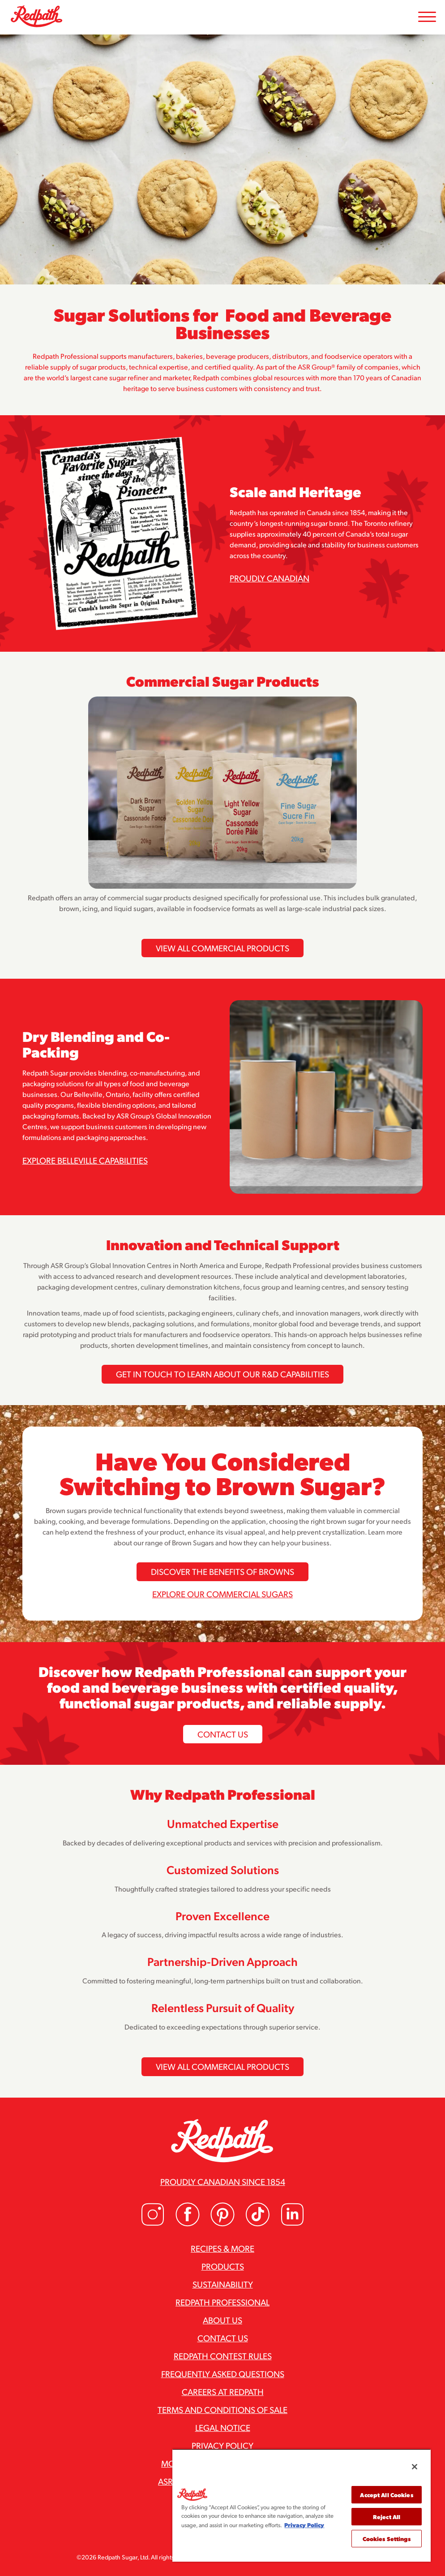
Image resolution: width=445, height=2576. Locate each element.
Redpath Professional (222, 2301)
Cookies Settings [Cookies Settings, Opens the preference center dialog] (387, 2538)
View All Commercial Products (222, 947)
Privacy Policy (222, 2445)
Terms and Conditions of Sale (222, 2409)
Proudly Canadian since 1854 (222, 2181)
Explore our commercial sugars (222, 1593)
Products (222, 2266)
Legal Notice (222, 2427)
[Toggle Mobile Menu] (427, 17)
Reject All (386, 2516)
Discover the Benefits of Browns (222, 1571)
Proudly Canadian (269, 577)
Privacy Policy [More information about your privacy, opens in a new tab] (304, 2525)
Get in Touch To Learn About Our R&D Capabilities (222, 1373)
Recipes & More (222, 2248)
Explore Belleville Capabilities (85, 1160)
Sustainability (223, 2284)
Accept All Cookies (386, 2495)
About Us (222, 2319)
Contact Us (222, 1734)
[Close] (414, 2467)
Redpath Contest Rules (223, 2355)
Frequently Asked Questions (222, 2373)
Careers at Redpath (223, 2391)
